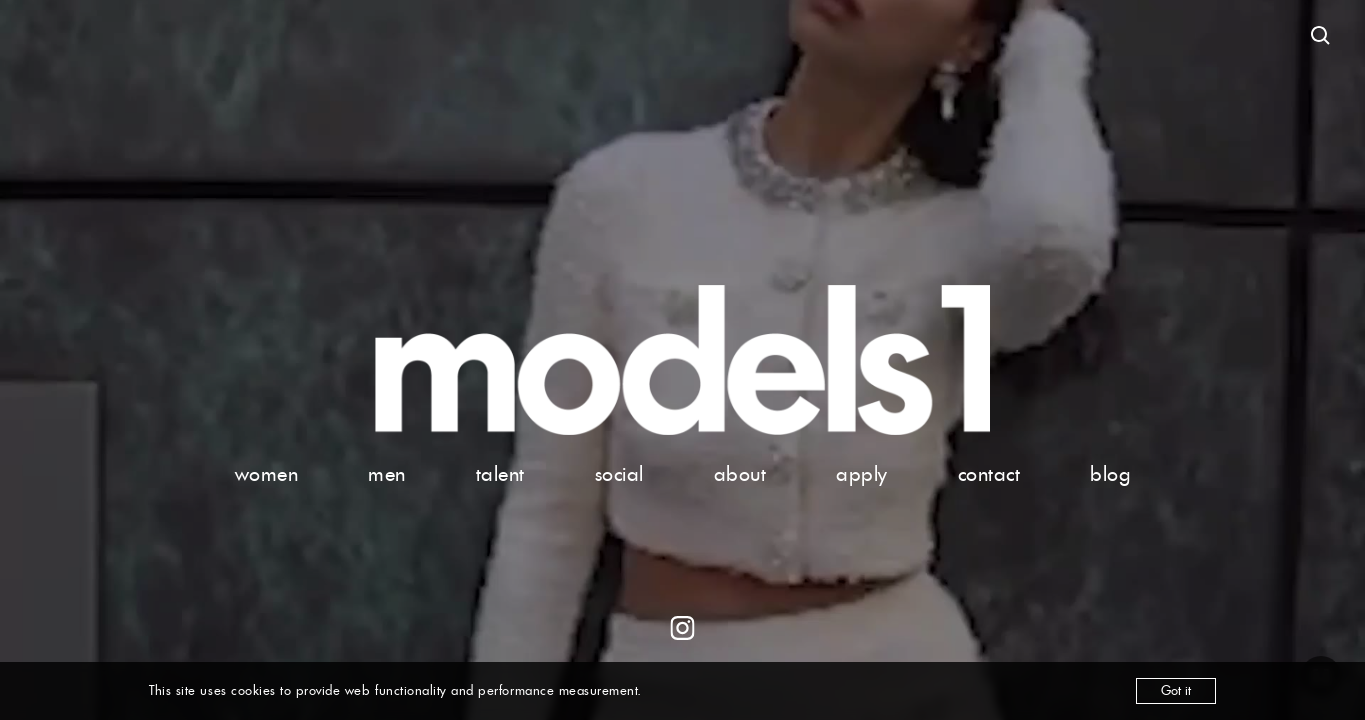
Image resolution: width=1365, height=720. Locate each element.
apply (862, 474)
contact (989, 474)
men (387, 474)
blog (1110, 474)
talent (500, 474)
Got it (1176, 690)
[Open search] (1321, 36)
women (267, 474)
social (619, 474)
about (740, 474)
